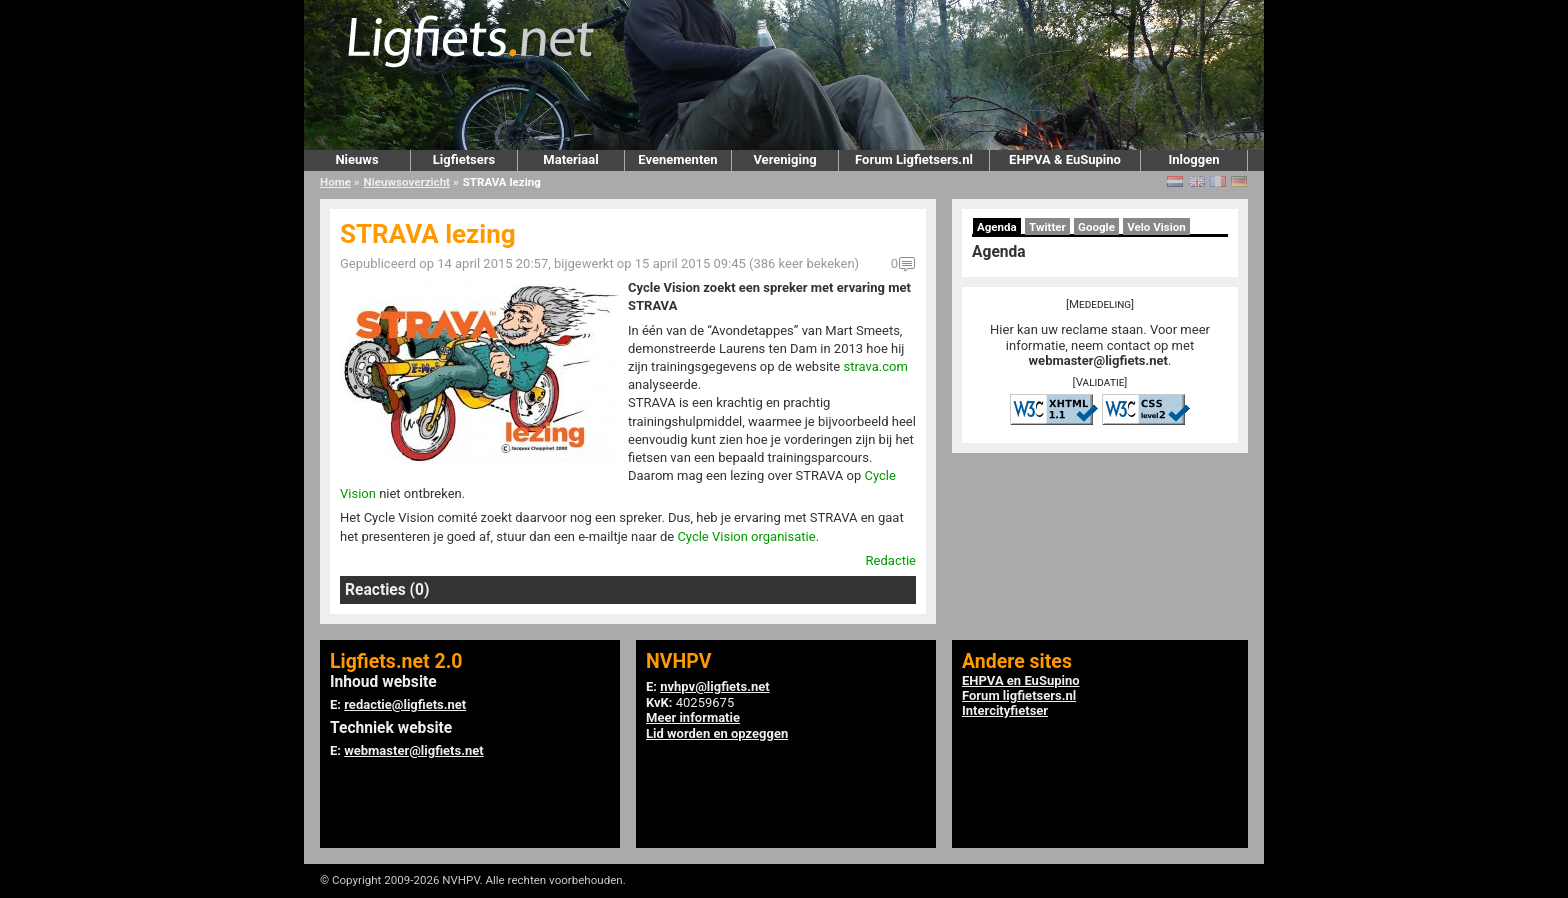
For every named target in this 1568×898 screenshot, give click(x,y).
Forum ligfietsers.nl (1019, 695)
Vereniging (784, 159)
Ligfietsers (464, 159)
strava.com (875, 366)
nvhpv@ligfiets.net (714, 686)
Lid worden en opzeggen (717, 733)
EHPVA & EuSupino (1065, 159)
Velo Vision (1156, 227)
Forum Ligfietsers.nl (914, 159)
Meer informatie (693, 717)
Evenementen (677, 159)
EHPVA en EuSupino (1021, 680)
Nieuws (356, 159)
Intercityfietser (1005, 710)
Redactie (891, 560)
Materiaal (570, 159)
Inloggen (1193, 159)
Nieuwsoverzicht (407, 182)
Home (335, 182)
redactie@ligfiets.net (405, 704)
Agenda (997, 227)
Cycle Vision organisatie (746, 536)
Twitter (1047, 227)
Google (1096, 227)
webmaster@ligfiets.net (1098, 360)
